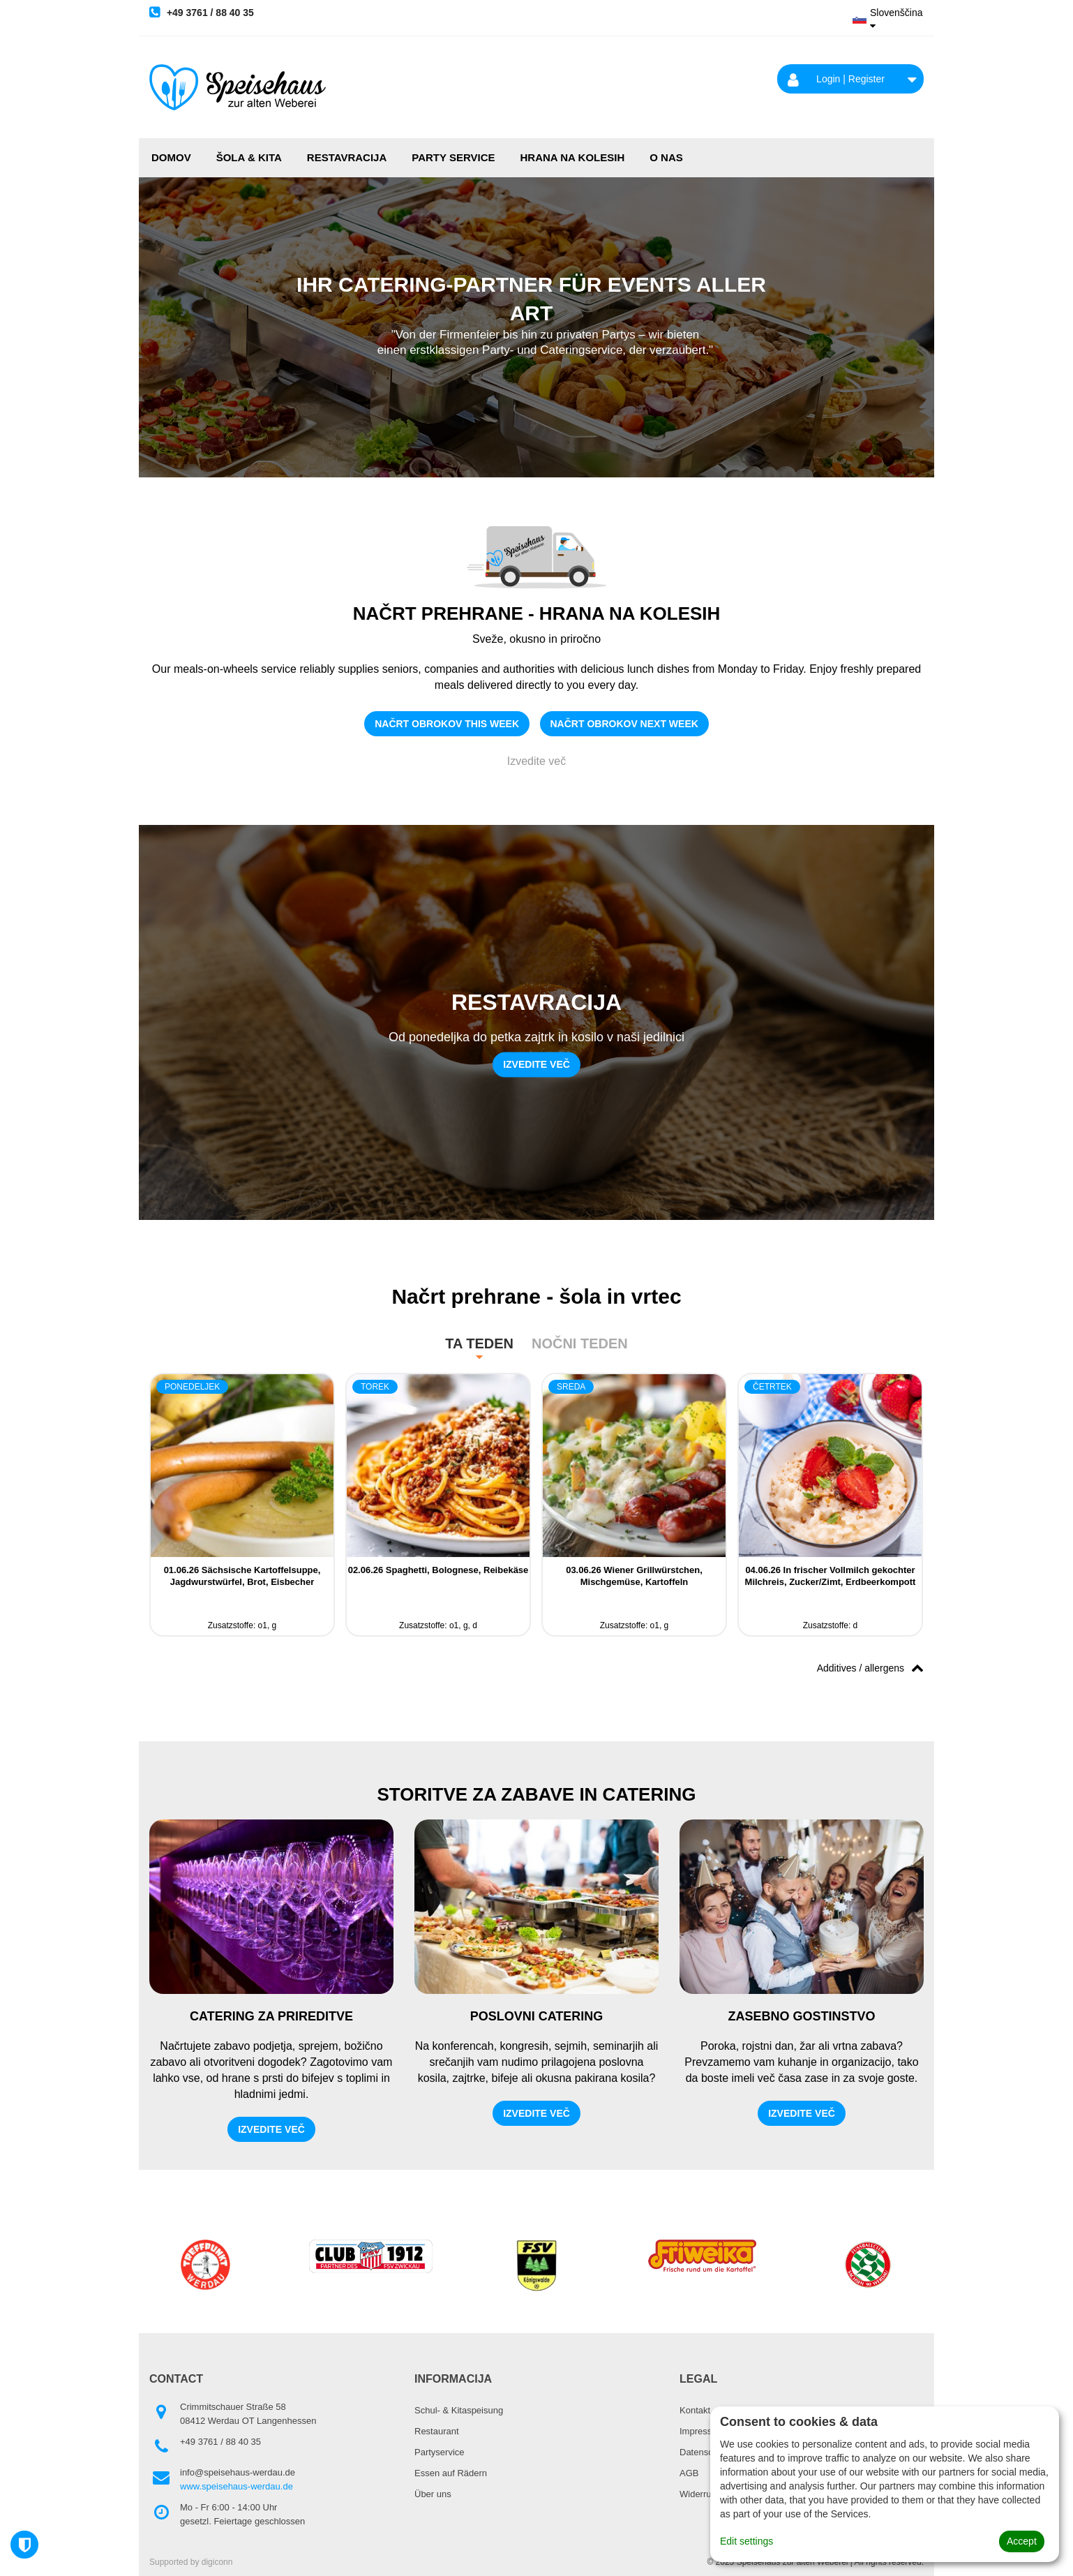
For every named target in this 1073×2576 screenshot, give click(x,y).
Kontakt (695, 2410)
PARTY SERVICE (453, 157)
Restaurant (436, 2431)
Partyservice (439, 2452)
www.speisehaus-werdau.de (236, 2486)
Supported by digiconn (190, 2562)
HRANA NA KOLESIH (572, 157)
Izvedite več (536, 761)
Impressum (702, 2431)
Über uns (432, 2494)
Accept (1022, 2541)
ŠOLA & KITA (249, 157)
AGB (689, 2473)
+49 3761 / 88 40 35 (201, 12)
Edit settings (746, 2541)
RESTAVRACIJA (347, 157)
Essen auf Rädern (450, 2473)
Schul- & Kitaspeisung (458, 2410)
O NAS (666, 157)
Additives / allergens (870, 1667)
